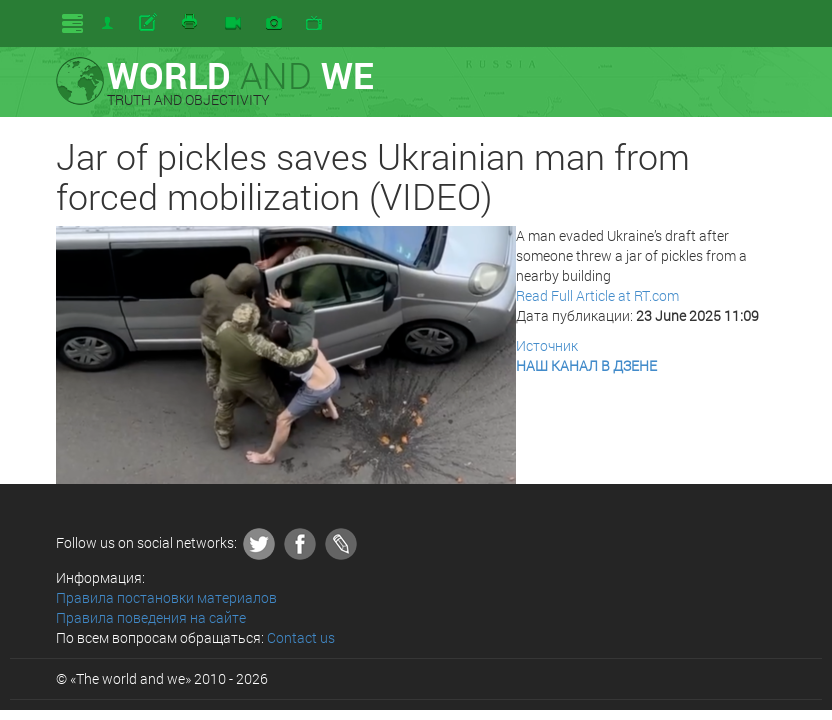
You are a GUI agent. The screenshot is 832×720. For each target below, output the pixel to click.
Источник (547, 345)
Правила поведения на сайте (151, 617)
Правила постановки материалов (166, 597)
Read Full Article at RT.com (597, 295)
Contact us (301, 637)
